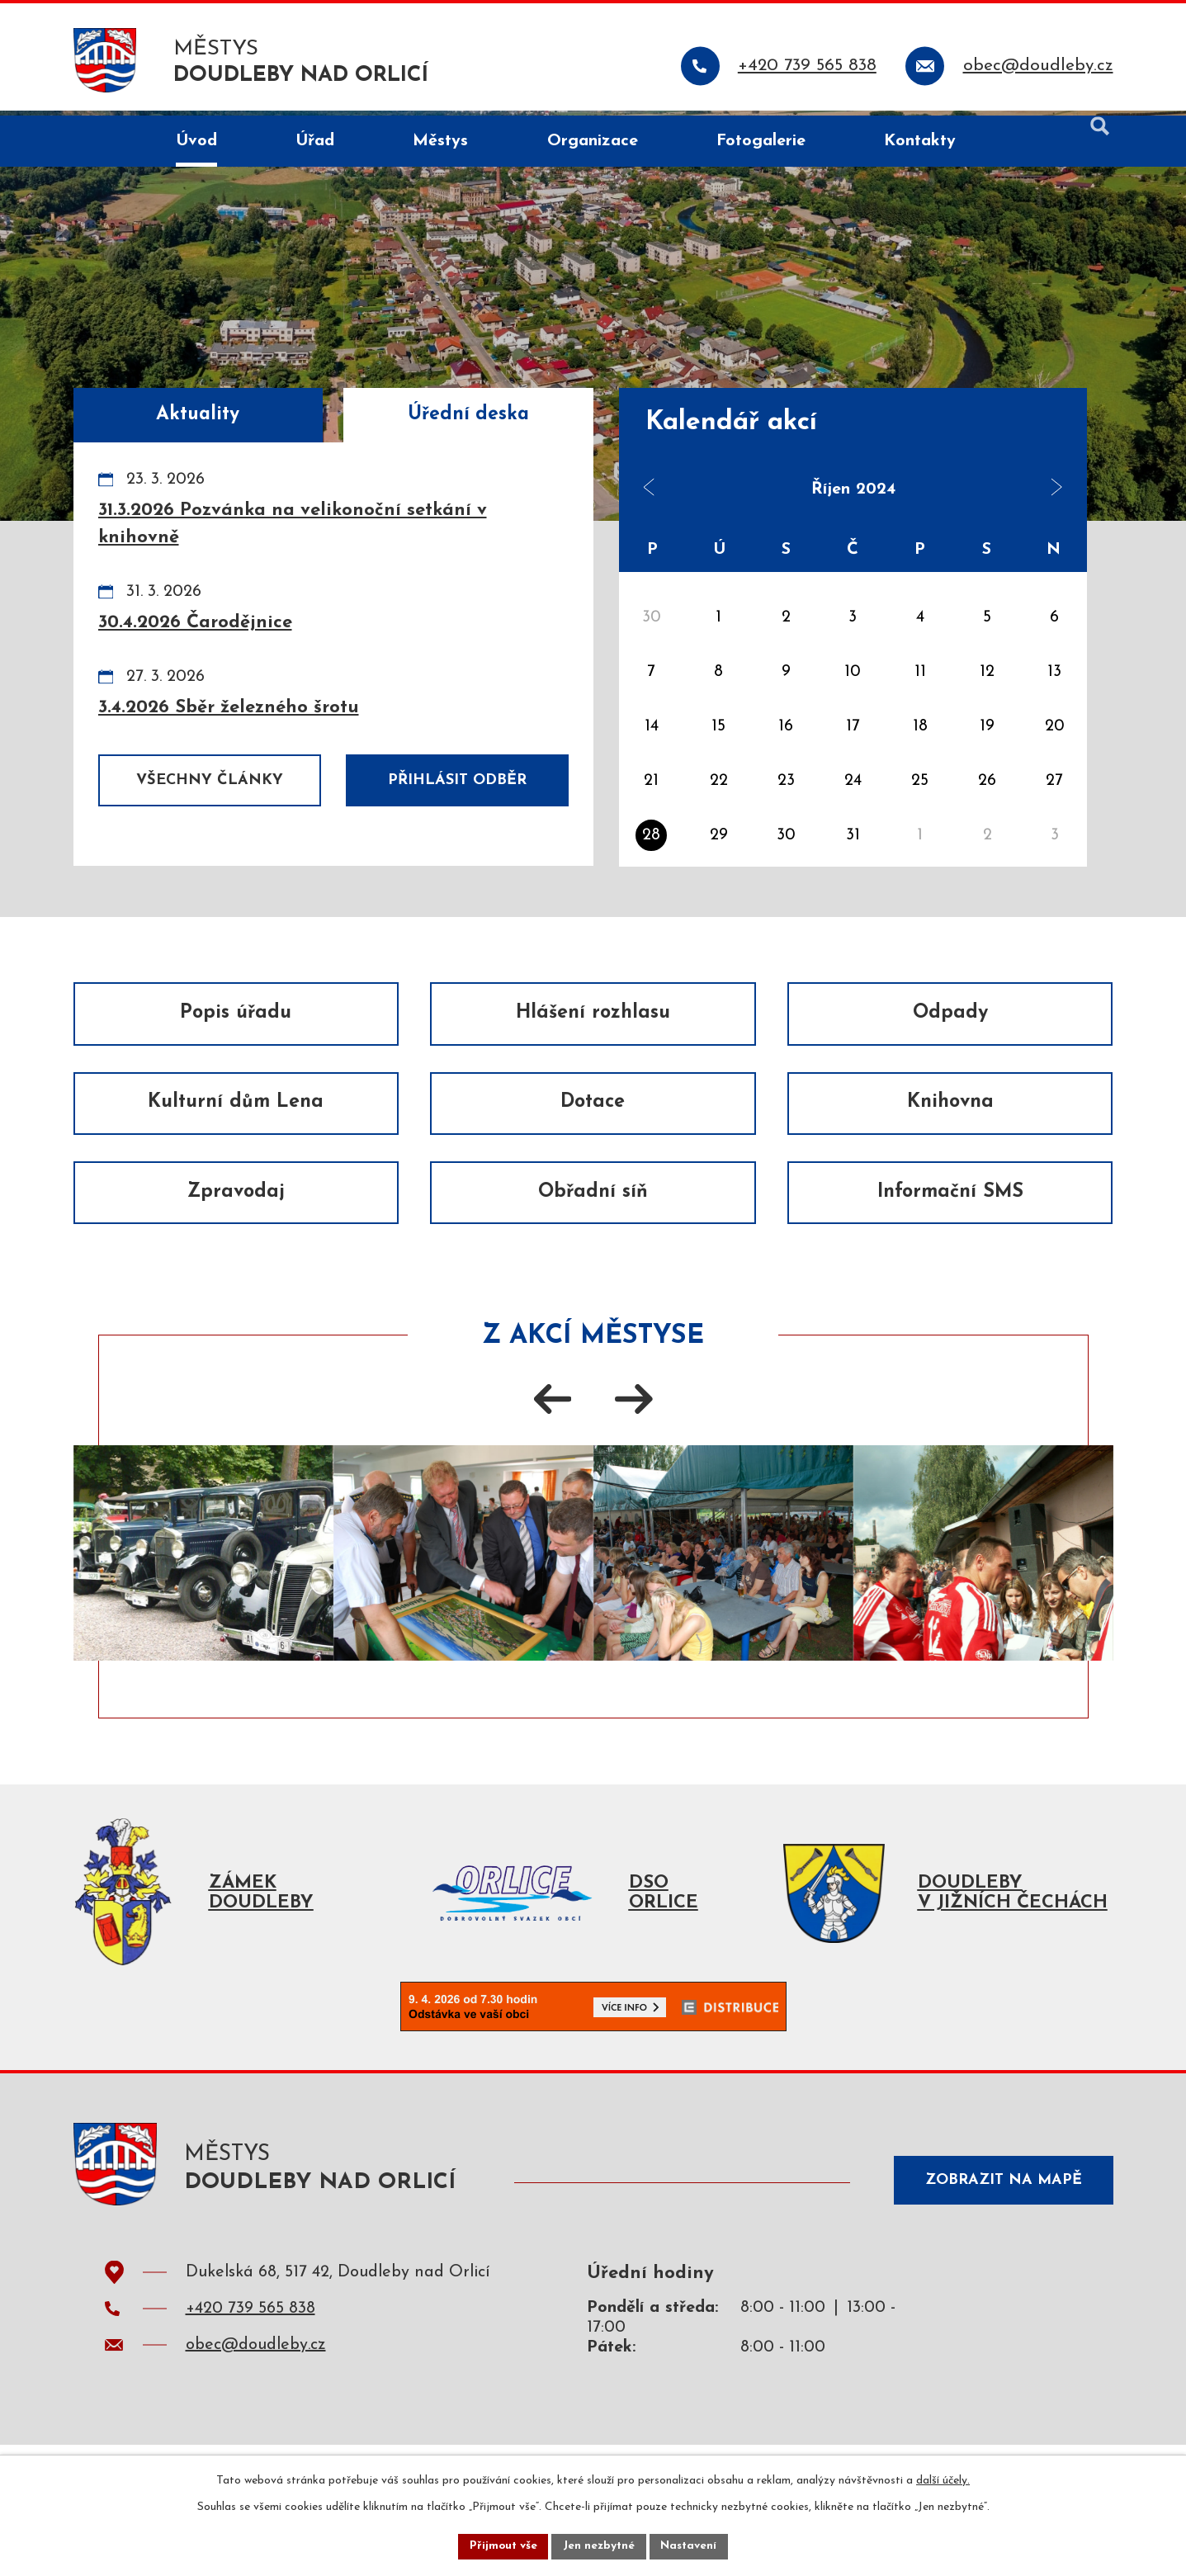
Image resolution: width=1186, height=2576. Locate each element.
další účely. (943, 2480)
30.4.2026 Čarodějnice (195, 622)
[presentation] (553, 1419)
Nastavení (691, 2546)
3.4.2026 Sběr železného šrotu (228, 707)
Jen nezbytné (599, 2546)
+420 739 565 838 (250, 2345)
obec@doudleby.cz (256, 2382)
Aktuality (197, 414)
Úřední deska (468, 414)
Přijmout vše (501, 2546)
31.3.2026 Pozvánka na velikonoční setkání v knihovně (292, 524)
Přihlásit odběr (457, 780)
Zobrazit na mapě (1000, 2214)
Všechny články (209, 780)
